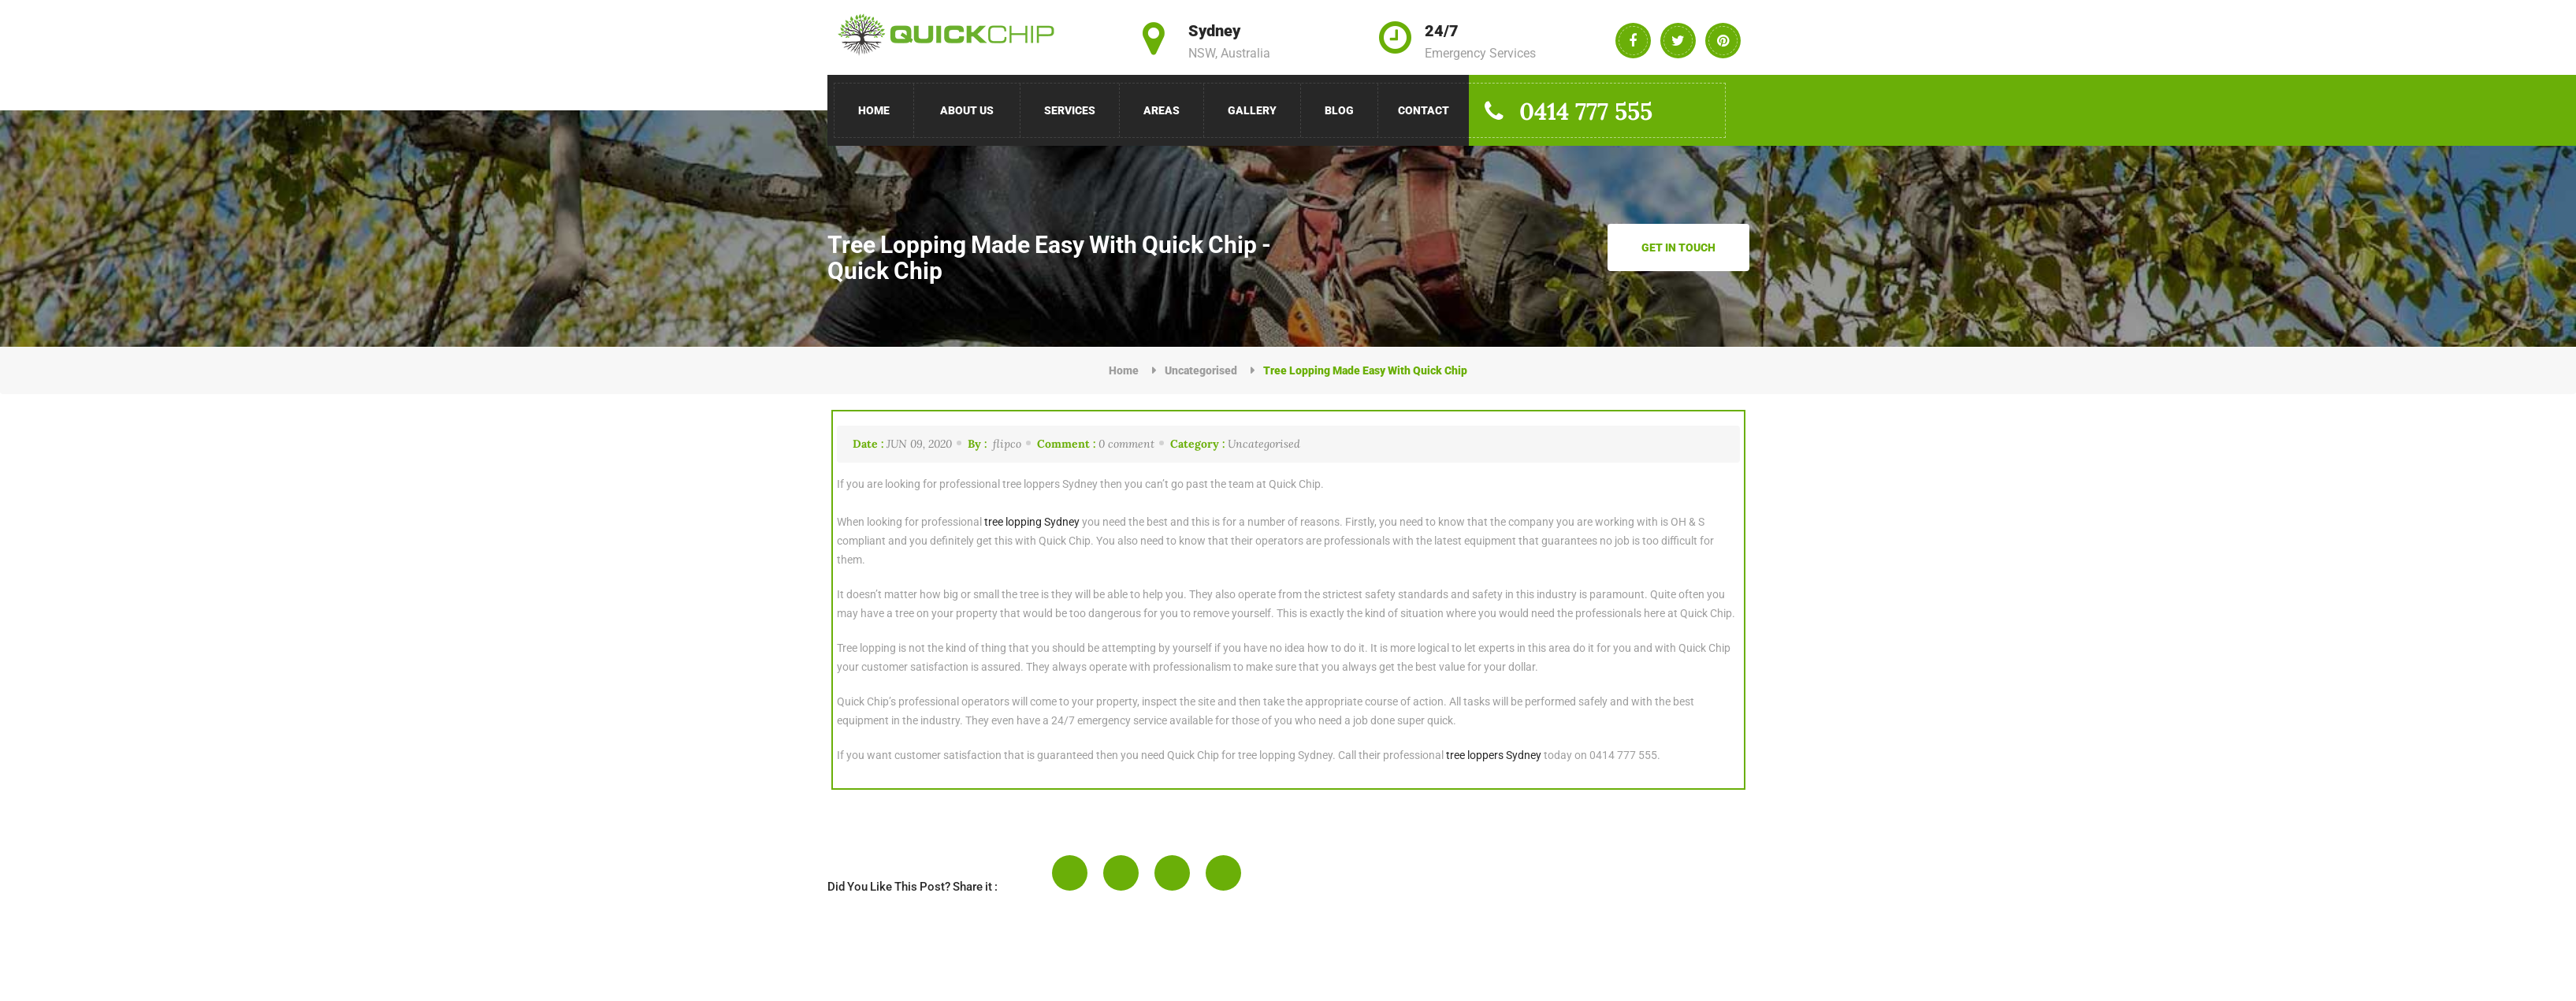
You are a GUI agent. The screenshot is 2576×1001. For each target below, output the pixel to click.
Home (874, 110)
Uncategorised (1201, 370)
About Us (967, 110)
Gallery (1252, 110)
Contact (1423, 110)
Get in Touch (1678, 247)
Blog (1339, 110)
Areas (1161, 110)
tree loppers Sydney (1493, 755)
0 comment (1095, 444)
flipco (994, 444)
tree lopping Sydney (1032, 521)
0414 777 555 (1567, 111)
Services (1069, 110)
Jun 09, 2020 (902, 444)
